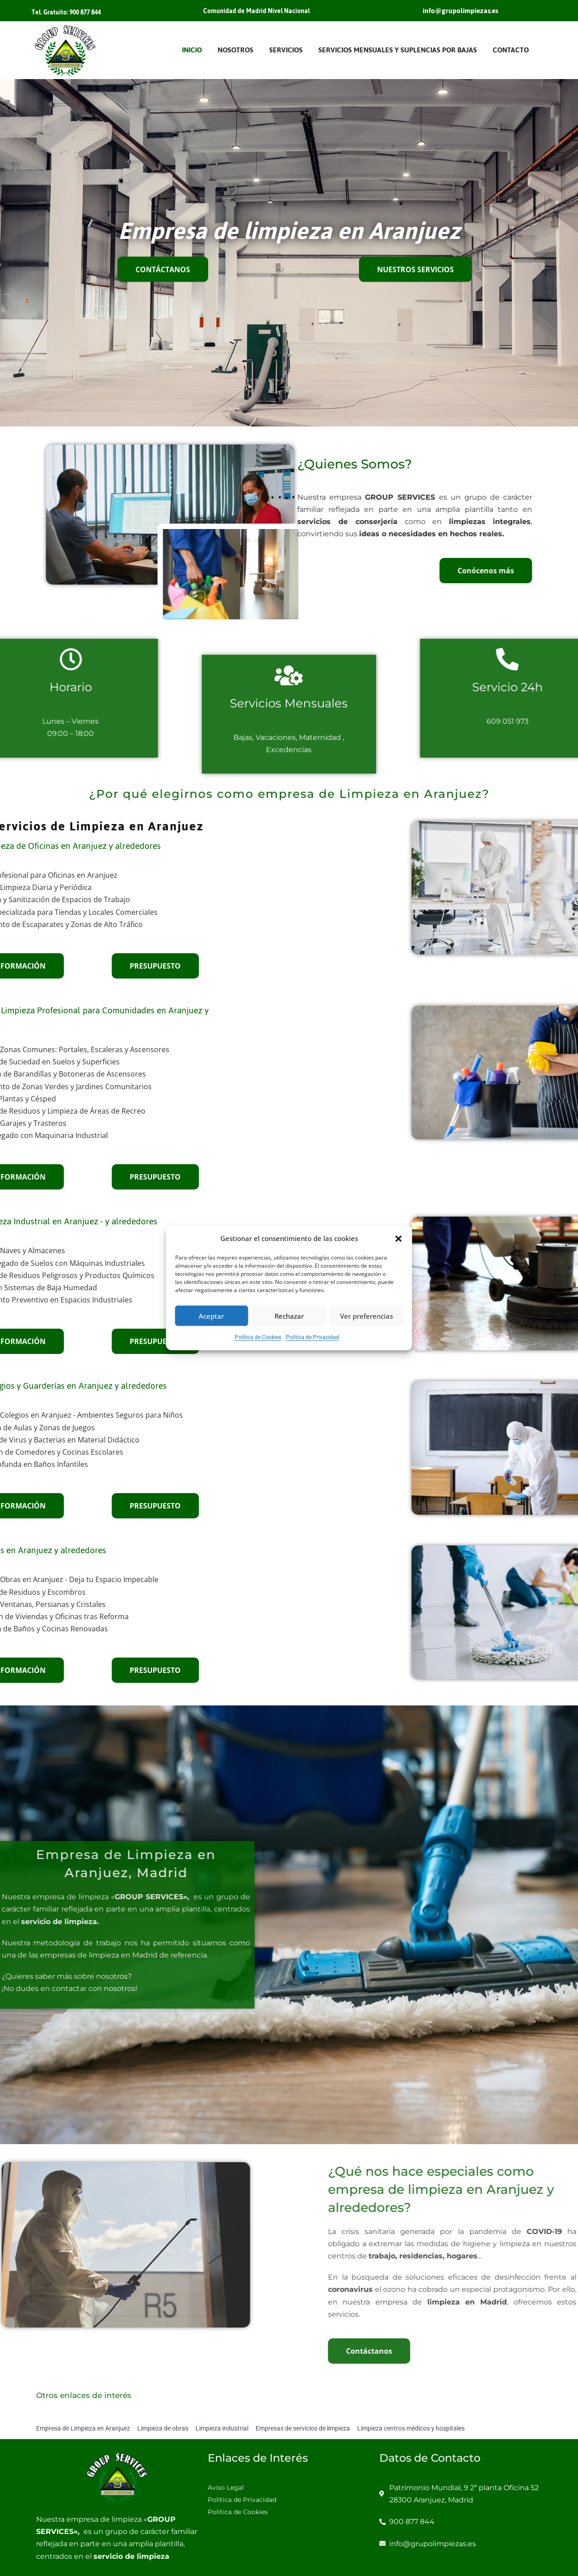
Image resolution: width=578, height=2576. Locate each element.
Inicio (192, 50)
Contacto (511, 50)
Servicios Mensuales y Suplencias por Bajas (397, 50)
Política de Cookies (258, 1337)
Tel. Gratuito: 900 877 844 (66, 12)
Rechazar (289, 1316)
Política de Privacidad (312, 1337)
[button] (398, 1238)
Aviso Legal (226, 2487)
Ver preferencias (366, 1316)
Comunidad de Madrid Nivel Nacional (256, 11)
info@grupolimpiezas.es (460, 11)
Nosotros (235, 50)
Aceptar (211, 1316)
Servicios (286, 50)
